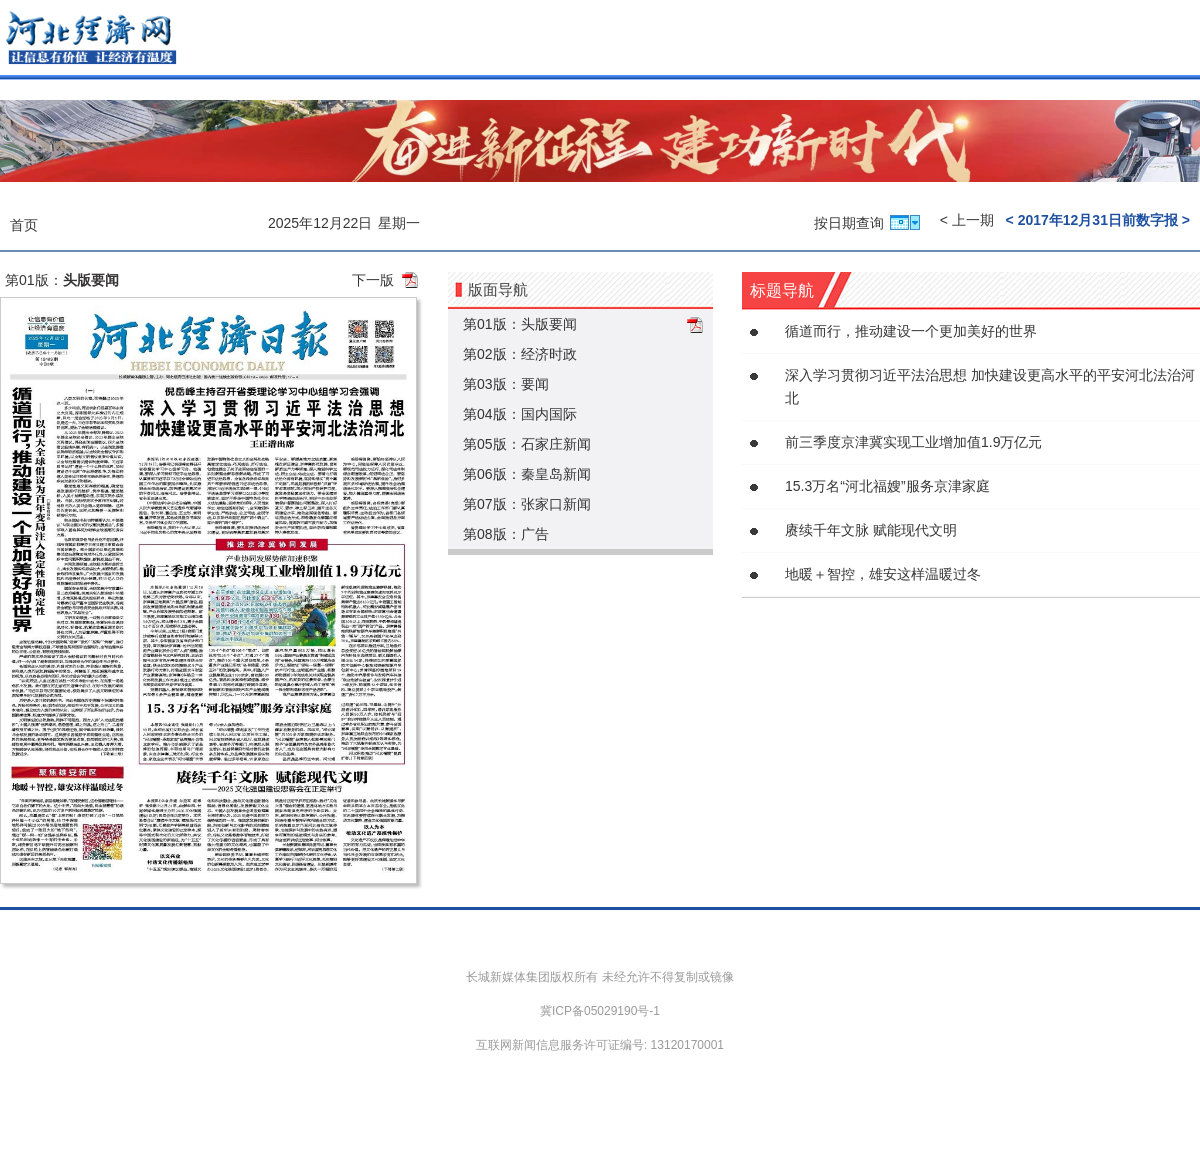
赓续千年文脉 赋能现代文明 (871, 530)
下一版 (373, 280)
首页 (24, 225)
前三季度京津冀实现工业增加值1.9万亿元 (913, 442)
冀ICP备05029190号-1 (600, 1011)
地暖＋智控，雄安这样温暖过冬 (883, 574)
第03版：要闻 (506, 384)
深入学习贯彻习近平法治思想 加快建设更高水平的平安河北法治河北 (990, 386)
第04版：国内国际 (520, 414)
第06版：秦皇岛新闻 (527, 474)
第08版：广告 (506, 534)
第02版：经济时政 (520, 354)
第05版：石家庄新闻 (527, 444)
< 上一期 (967, 220)
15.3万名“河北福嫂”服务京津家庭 (887, 486)
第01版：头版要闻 (520, 324)
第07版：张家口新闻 (527, 504)
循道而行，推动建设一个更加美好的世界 (911, 331)
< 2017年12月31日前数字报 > (1098, 220)
